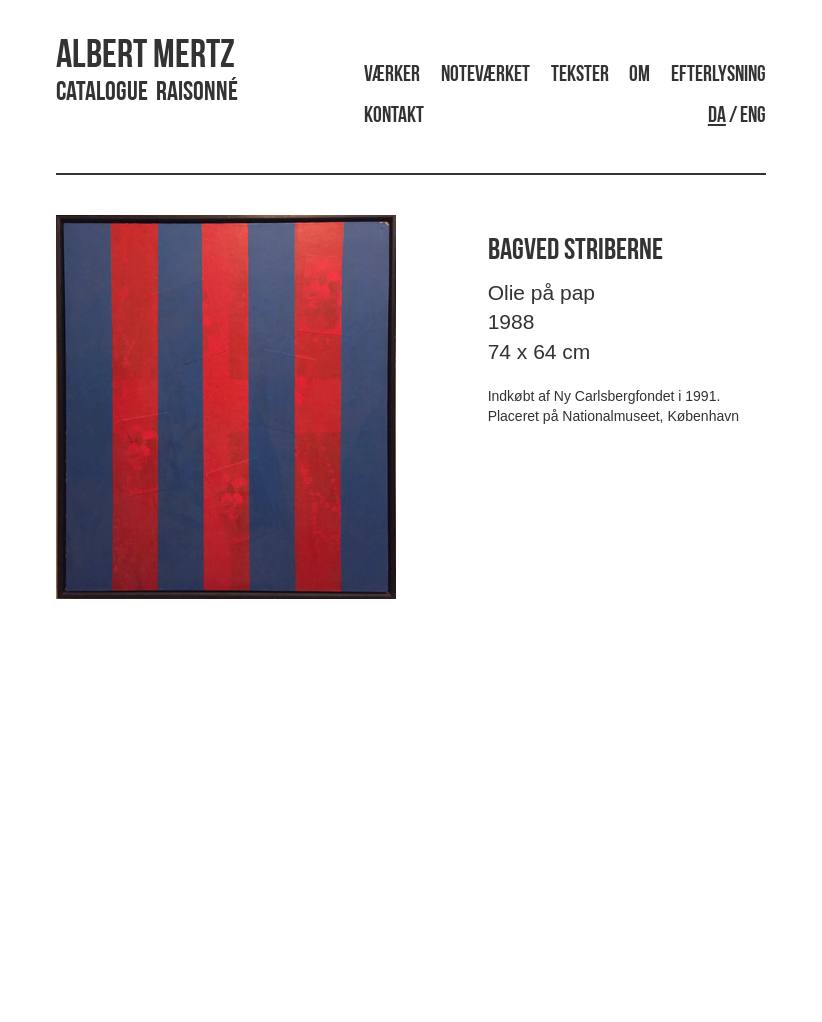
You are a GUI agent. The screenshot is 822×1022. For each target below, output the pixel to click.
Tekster (580, 75)
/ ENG (737, 116)
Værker (392, 75)
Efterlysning (718, 75)
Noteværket (485, 75)
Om (639, 75)
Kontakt (394, 116)
